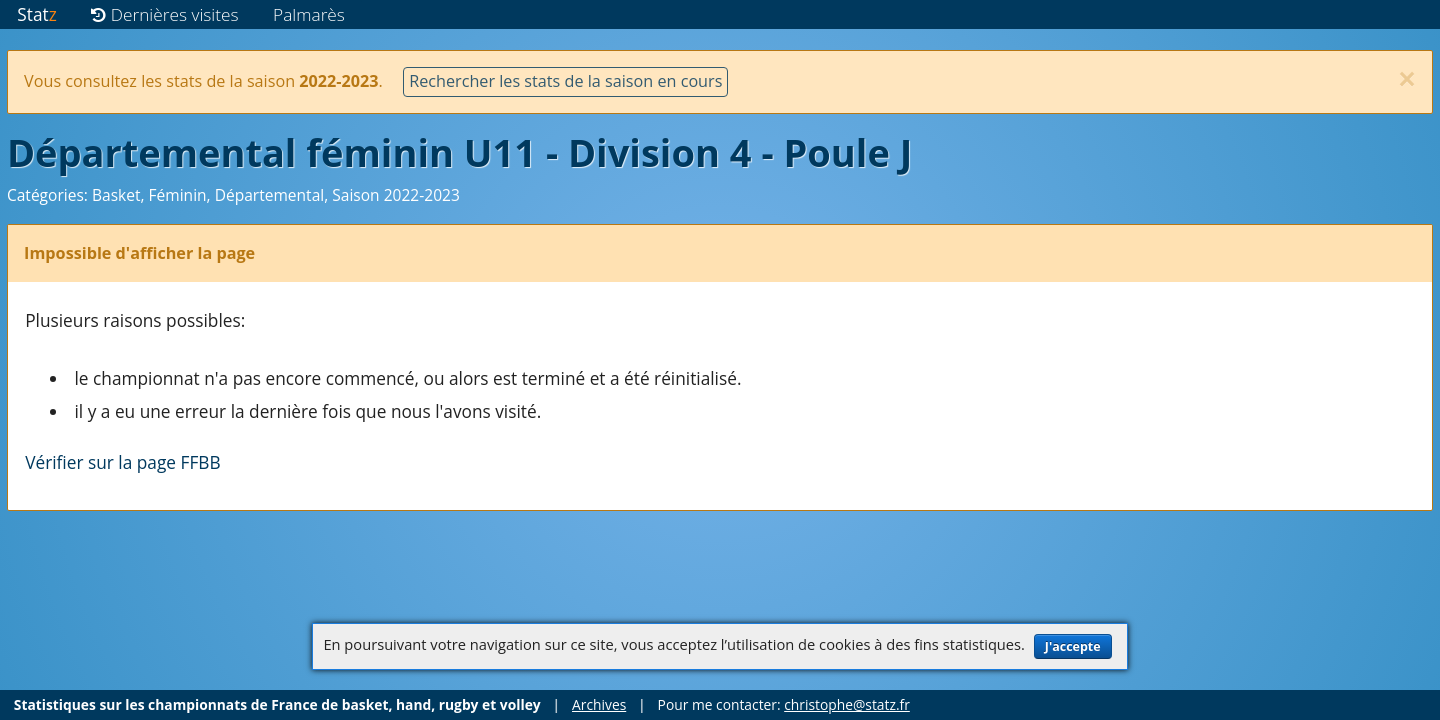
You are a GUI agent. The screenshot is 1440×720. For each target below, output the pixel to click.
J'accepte (1073, 646)
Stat (36, 14)
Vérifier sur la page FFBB (122, 462)
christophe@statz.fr (847, 704)
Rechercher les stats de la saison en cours (565, 81)
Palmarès (309, 14)
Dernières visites (164, 14)
